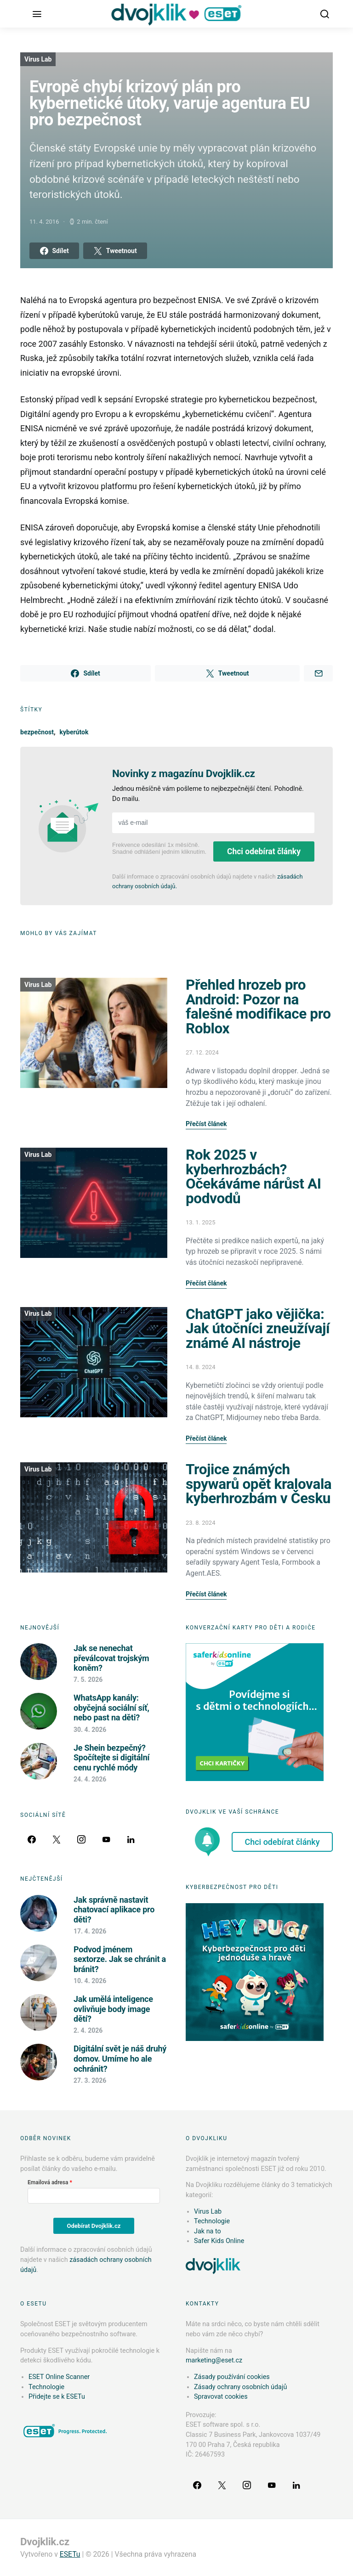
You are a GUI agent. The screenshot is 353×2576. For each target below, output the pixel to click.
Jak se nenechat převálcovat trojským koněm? (111, 1658)
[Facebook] (32, 1839)
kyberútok (74, 732)
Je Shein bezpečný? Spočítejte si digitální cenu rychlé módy (111, 1757)
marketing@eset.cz (214, 2360)
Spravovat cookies (221, 2397)
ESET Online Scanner (59, 2377)
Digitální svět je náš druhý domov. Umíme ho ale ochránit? (120, 2058)
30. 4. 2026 (90, 1729)
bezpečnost (37, 732)
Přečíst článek (206, 1123)
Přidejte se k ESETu (56, 2397)
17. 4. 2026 (90, 1931)
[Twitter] (56, 1839)
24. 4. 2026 (90, 1779)
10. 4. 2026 (90, 1980)
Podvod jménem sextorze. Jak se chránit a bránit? (120, 1959)
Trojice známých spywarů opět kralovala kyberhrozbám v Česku (258, 1484)
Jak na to (207, 2231)
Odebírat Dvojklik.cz (94, 2225)
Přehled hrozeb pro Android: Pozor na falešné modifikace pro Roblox (258, 1006)
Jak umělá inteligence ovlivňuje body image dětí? (113, 2009)
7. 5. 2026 (88, 1679)
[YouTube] (106, 1839)
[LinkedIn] (131, 1839)
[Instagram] (81, 1839)
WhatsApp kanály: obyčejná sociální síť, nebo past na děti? (111, 1707)
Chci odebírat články (264, 851)
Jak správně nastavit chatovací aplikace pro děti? (114, 1909)
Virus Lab (37, 59)
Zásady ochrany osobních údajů (240, 2387)
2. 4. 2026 (88, 2030)
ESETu (70, 2554)
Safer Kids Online (219, 2241)
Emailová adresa (48, 2182)
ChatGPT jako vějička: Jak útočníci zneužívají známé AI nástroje (258, 1329)
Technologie (212, 2221)
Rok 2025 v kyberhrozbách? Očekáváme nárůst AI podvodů (253, 1176)
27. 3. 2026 (90, 2080)
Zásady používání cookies (232, 2377)
